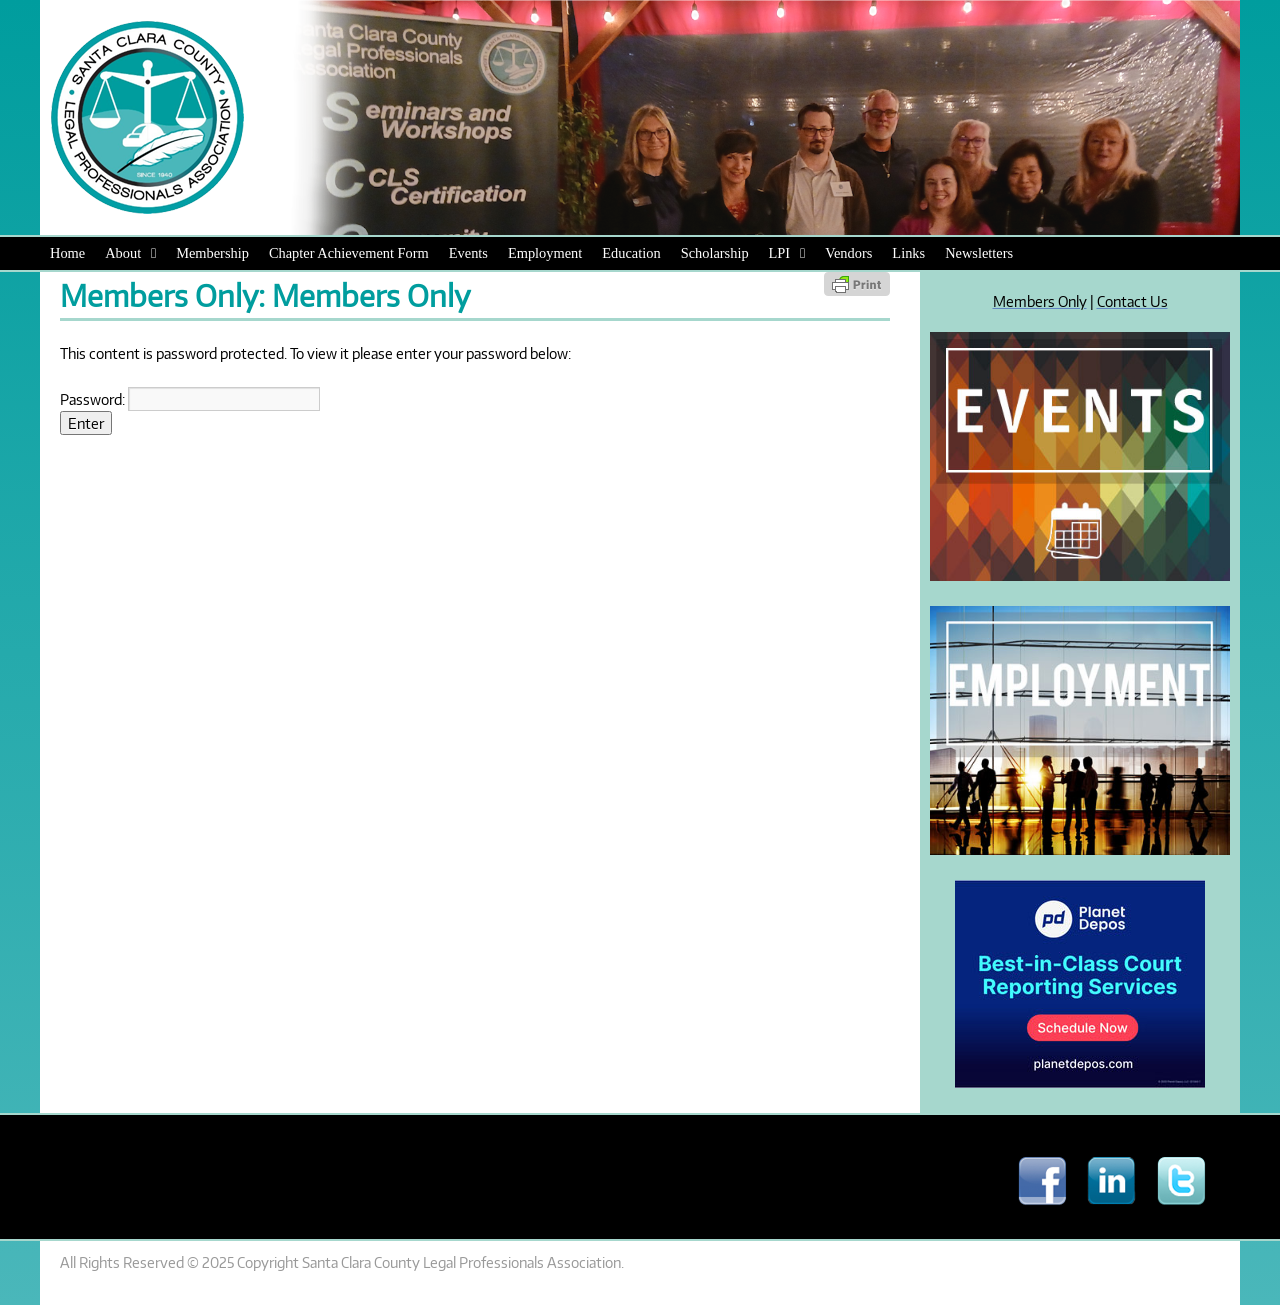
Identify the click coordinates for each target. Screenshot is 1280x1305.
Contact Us (1132, 301)
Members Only (1040, 301)
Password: (190, 399)
